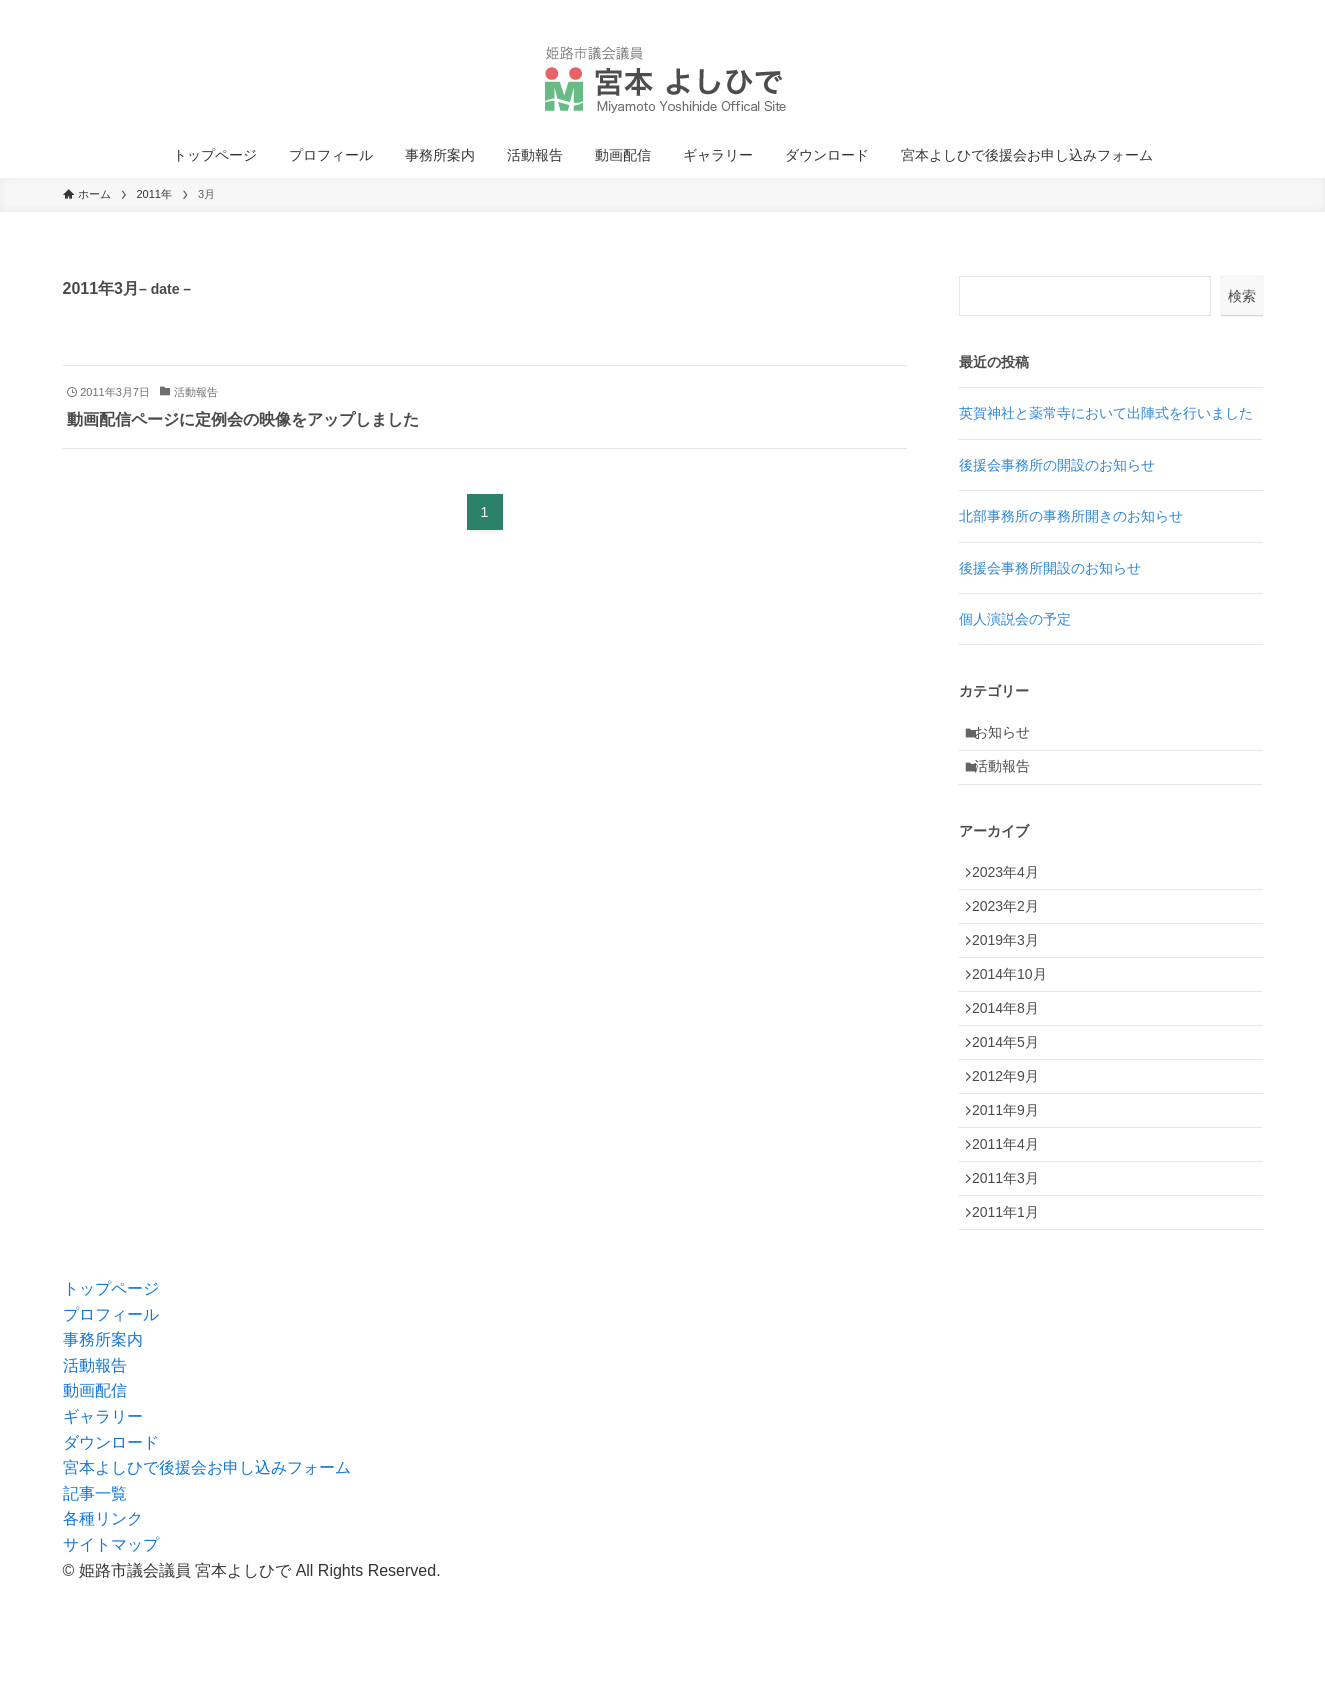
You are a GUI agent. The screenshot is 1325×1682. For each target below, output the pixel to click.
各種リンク (103, 1617)
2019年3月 (1013, 974)
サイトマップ (111, 1643)
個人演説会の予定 (1015, 619)
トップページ (111, 1387)
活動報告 (1011, 778)
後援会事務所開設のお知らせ (1050, 568)
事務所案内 (103, 1438)
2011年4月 (1013, 1224)
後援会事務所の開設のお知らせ (1057, 465)
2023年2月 (1013, 932)
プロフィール (111, 1412)
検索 (1242, 296)
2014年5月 (1013, 1099)
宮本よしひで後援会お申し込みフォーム (207, 1566)
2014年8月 (1013, 1057)
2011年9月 (1013, 1182)
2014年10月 (1017, 1016)
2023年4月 (1013, 891)
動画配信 (95, 1489)
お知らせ (1011, 736)
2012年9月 (1013, 1140)
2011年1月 (1013, 1307)
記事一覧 (95, 1592)
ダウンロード (111, 1540)
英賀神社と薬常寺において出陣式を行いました (1106, 413)
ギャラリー (103, 1515)
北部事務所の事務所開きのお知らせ (1071, 516)
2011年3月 (1013, 1265)
